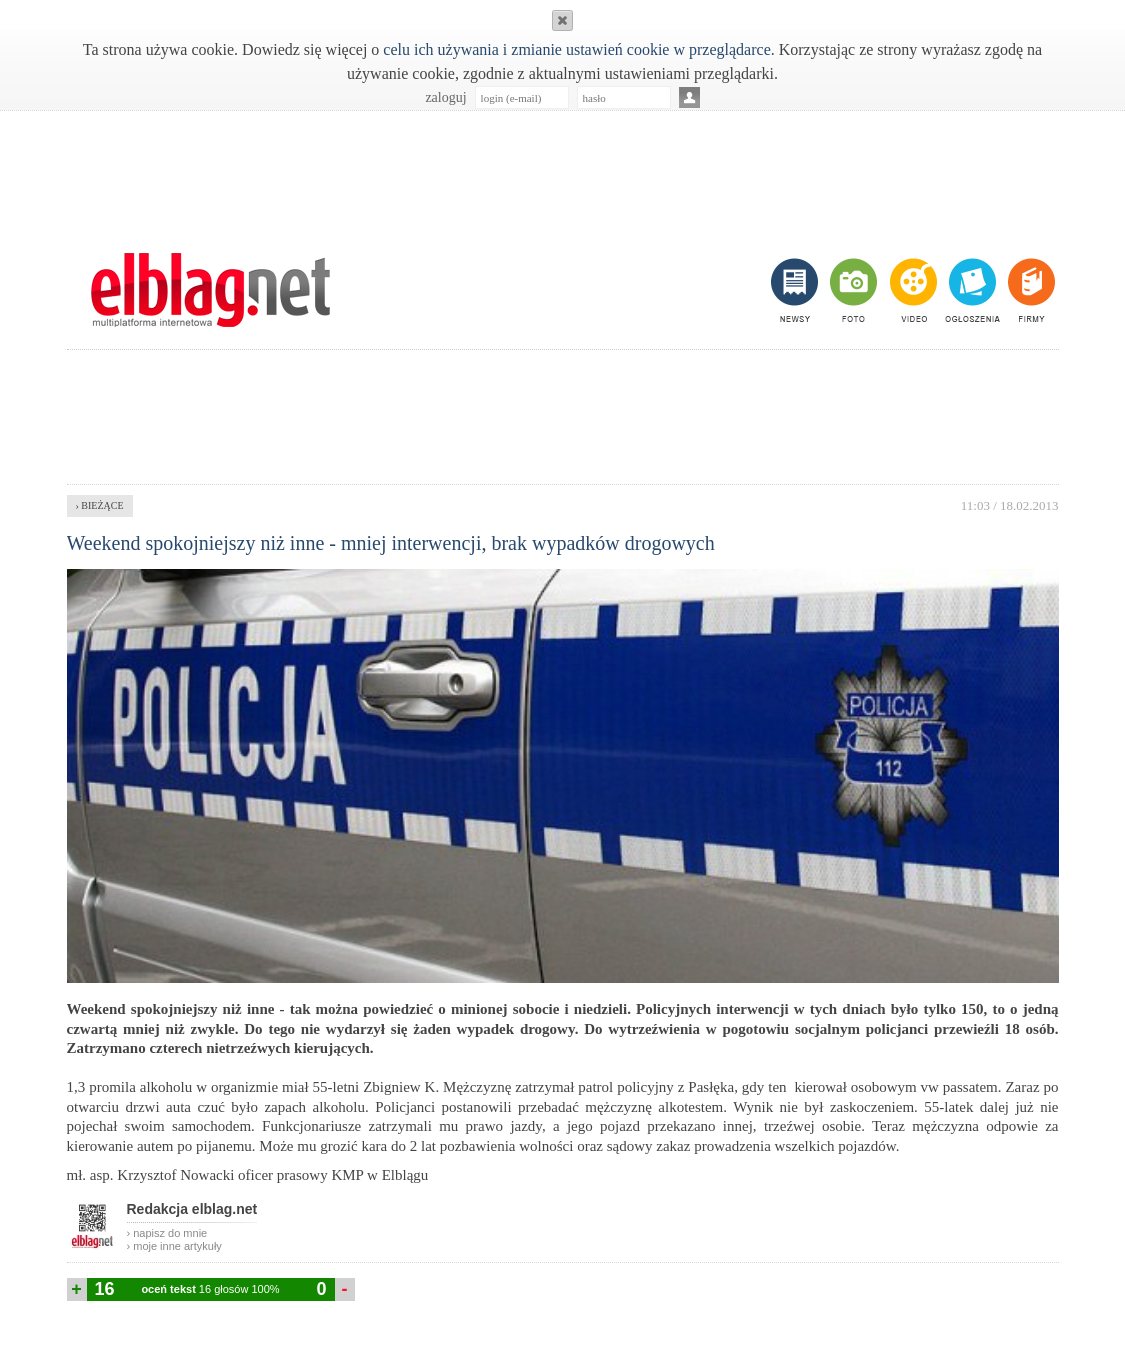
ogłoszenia (970, 290)
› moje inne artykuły (174, 1246)
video (911, 290)
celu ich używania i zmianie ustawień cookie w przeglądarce (576, 49)
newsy (797, 290)
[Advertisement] (563, 171)
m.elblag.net (211, 290)
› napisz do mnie (167, 1233)
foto (852, 290)
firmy (1029, 290)
